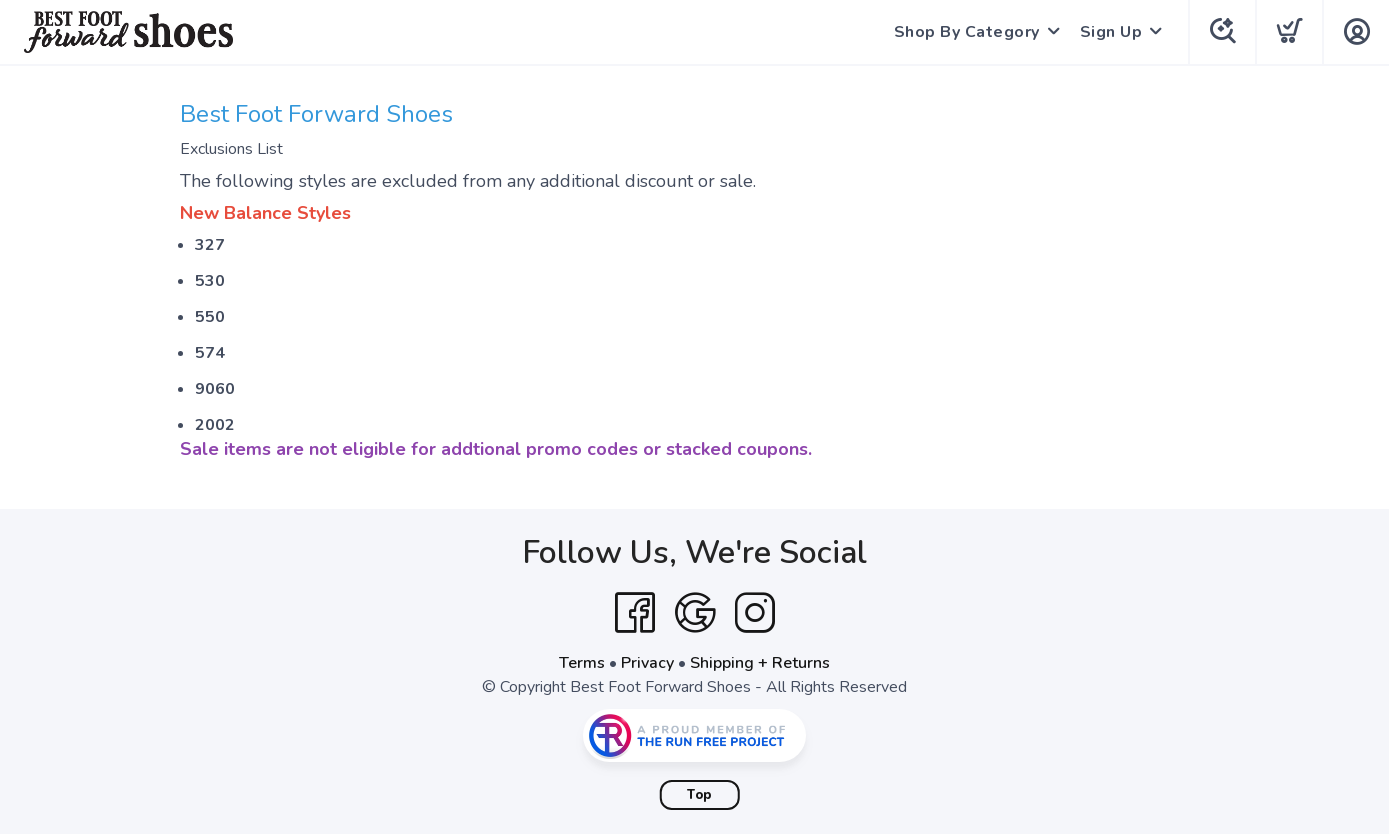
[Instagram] (755, 613)
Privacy (647, 663)
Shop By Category (967, 32)
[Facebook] (635, 613)
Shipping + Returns (760, 663)
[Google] (695, 613)
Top (699, 795)
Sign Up (1111, 32)
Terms (582, 663)
